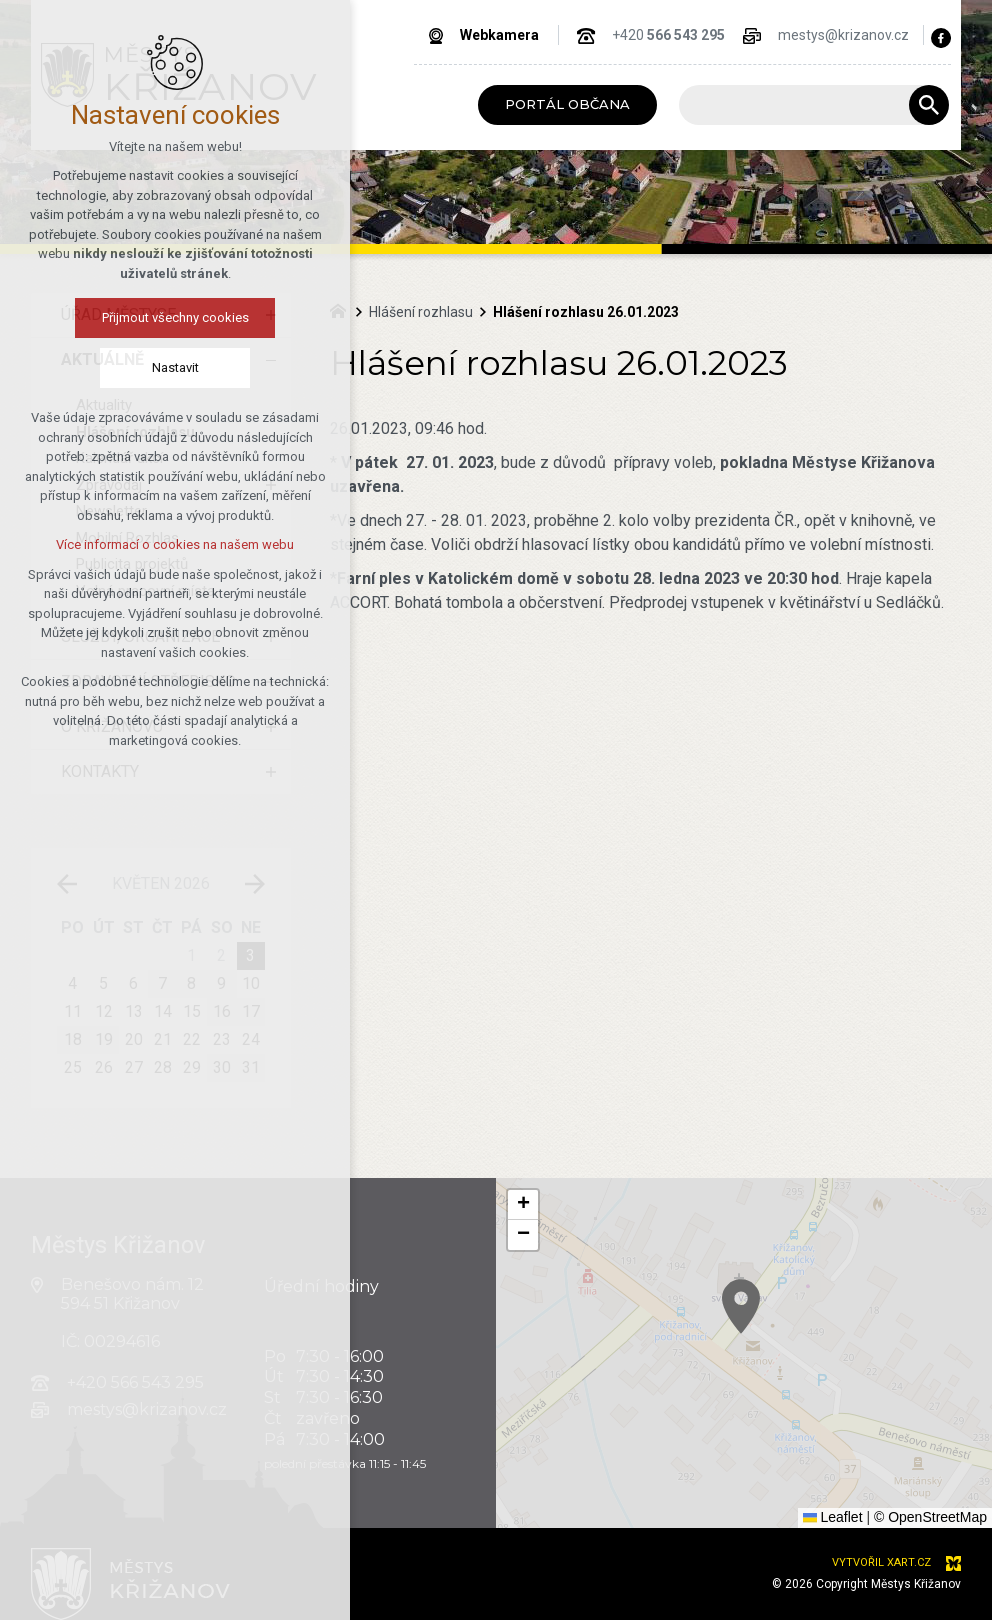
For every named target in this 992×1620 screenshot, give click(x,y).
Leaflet (833, 1517)
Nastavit (134, 367)
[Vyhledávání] (929, 105)
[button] (763, 1320)
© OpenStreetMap (930, 1517)
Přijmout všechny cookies (134, 317)
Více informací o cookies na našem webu (135, 544)
